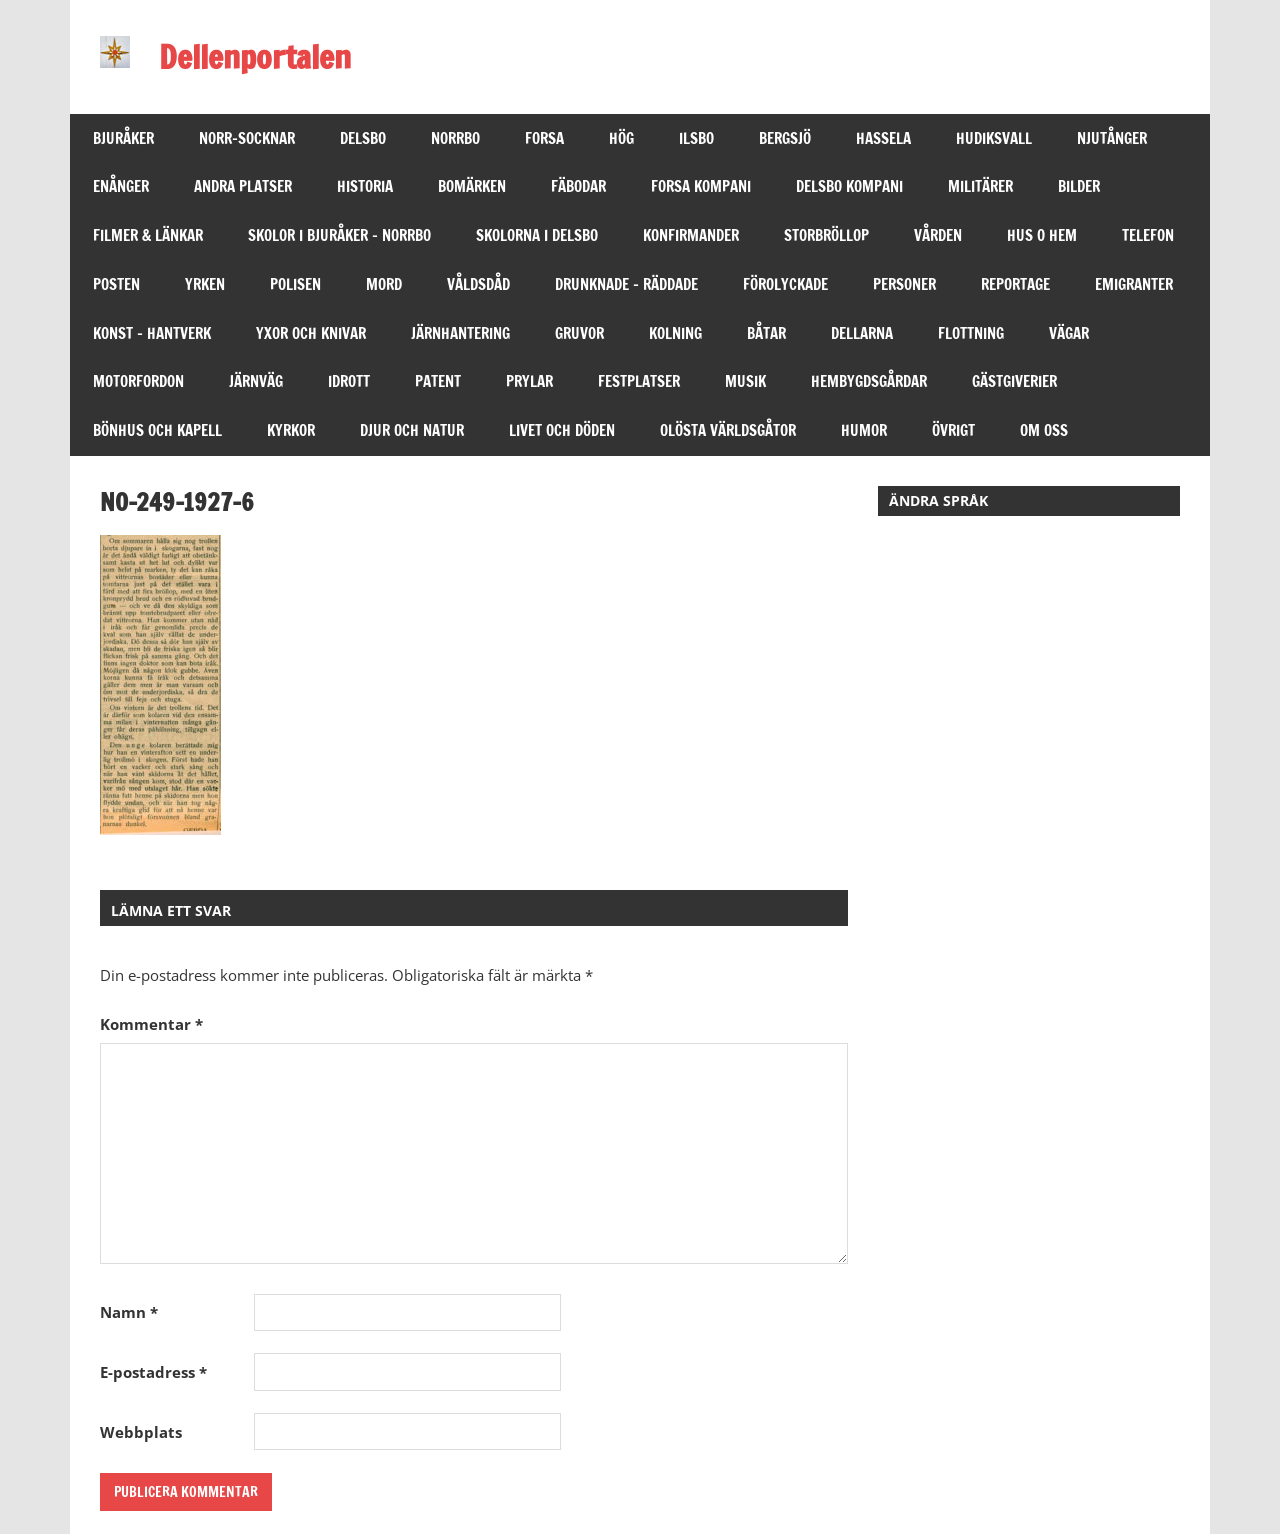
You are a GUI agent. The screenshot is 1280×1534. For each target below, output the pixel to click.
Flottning (971, 333)
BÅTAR (766, 333)
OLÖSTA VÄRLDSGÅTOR (728, 430)
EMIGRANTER (1134, 284)
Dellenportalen (255, 57)
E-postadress (153, 1372)
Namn (129, 1312)
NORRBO (455, 138)
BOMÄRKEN (472, 186)
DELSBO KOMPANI (849, 186)
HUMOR (864, 430)
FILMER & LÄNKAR (148, 235)
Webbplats (141, 1432)
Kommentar (151, 1024)
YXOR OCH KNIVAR (311, 333)
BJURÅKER (123, 138)
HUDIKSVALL (994, 138)
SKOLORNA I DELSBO (537, 235)
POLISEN (295, 284)
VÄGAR (1069, 333)
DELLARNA (862, 333)
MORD (384, 284)
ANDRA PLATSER (243, 186)
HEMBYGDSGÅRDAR (869, 381)
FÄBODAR (578, 186)
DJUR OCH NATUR (412, 430)
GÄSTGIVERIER (1014, 381)
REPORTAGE (1015, 284)
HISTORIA (365, 186)
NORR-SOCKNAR (247, 138)
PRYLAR (529, 381)
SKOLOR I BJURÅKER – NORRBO (339, 235)
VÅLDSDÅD (478, 284)
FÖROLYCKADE (785, 284)
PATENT (438, 381)
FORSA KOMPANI (701, 186)
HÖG (621, 138)
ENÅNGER (121, 186)
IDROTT (349, 381)
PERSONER (904, 284)
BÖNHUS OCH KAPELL (157, 430)
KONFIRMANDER (691, 235)
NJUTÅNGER (1112, 138)
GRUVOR (579, 333)
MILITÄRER (980, 186)
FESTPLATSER (639, 381)
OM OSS (1044, 430)
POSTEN (116, 284)
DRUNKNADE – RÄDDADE (626, 284)
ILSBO (696, 138)
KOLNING (675, 333)
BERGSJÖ (785, 138)
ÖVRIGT (953, 430)
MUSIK (745, 381)
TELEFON (1148, 235)
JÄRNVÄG (256, 381)
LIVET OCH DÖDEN (562, 430)
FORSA (544, 138)
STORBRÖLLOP (826, 235)
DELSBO (363, 138)
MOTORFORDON (138, 381)
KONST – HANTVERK (152, 333)
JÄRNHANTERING (460, 333)
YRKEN (205, 284)
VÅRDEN (938, 235)
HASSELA (883, 138)
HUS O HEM (1042, 235)
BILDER (1079, 186)
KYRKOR (291, 430)
